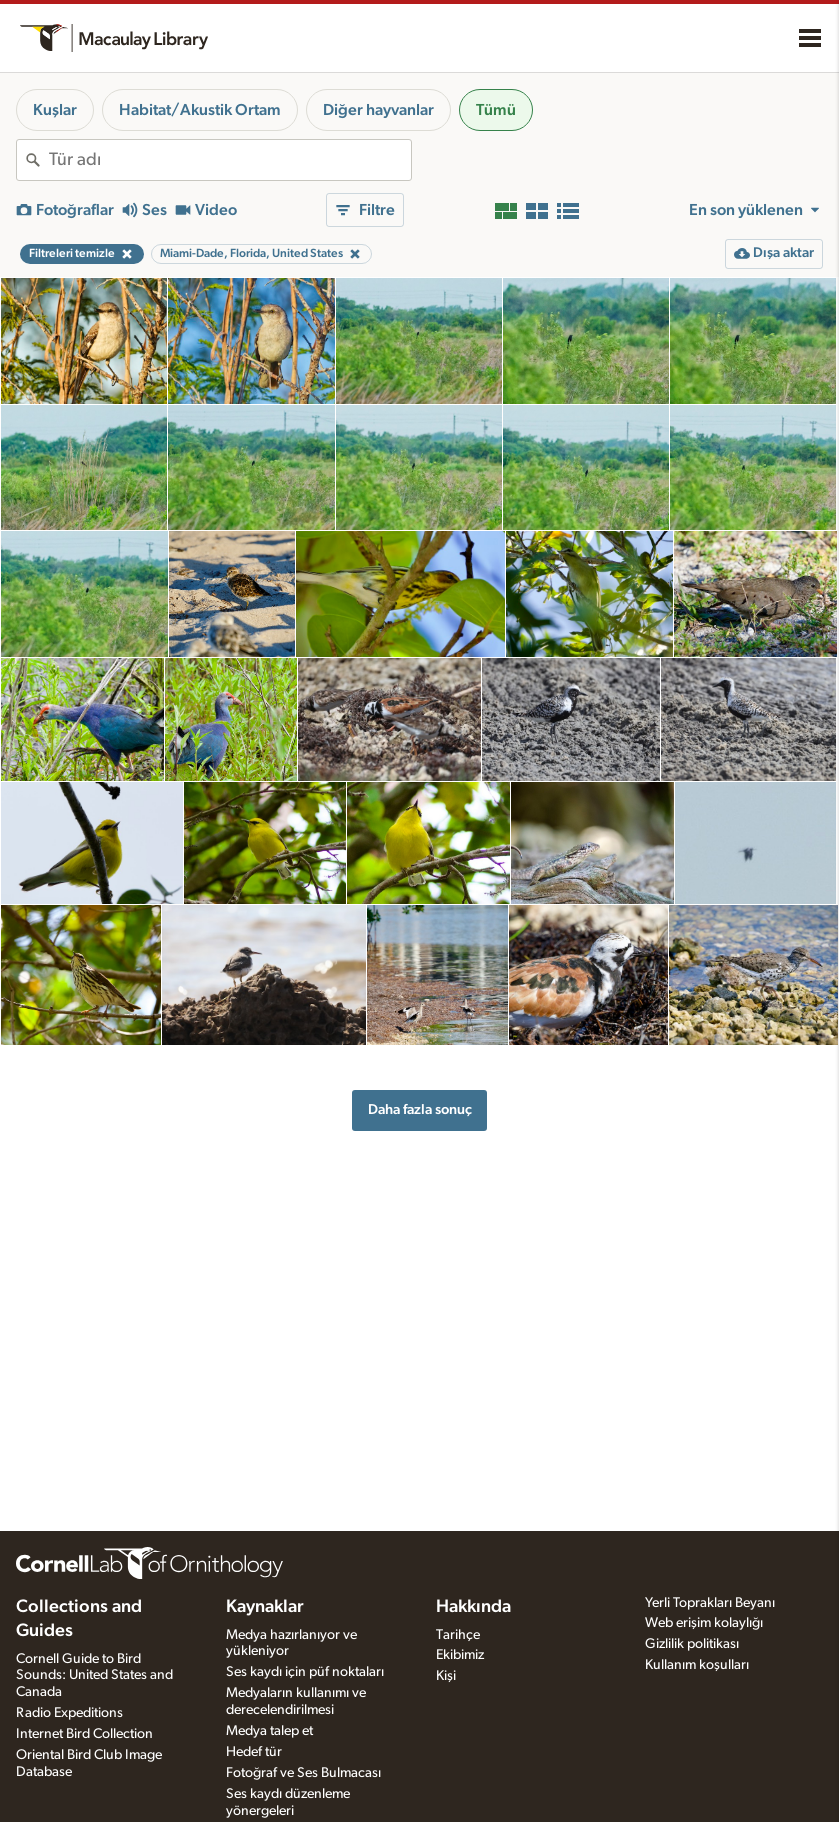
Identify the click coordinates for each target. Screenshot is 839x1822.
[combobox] (230, 160)
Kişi (446, 1676)
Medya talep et (269, 1731)
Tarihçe (458, 1635)
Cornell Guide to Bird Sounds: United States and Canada (94, 1676)
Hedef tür (254, 1752)
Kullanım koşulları (697, 1665)
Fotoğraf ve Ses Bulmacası (303, 1773)
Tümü (496, 110)
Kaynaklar (265, 1607)
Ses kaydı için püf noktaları (305, 1672)
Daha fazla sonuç (420, 1109)
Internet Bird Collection (84, 1734)
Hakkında (473, 1607)
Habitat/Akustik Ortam (200, 110)
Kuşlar (55, 110)
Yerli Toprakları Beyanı (710, 1603)
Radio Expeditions (69, 1713)
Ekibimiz (460, 1655)
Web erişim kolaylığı (704, 1623)
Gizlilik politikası (692, 1644)
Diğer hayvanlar (378, 110)
